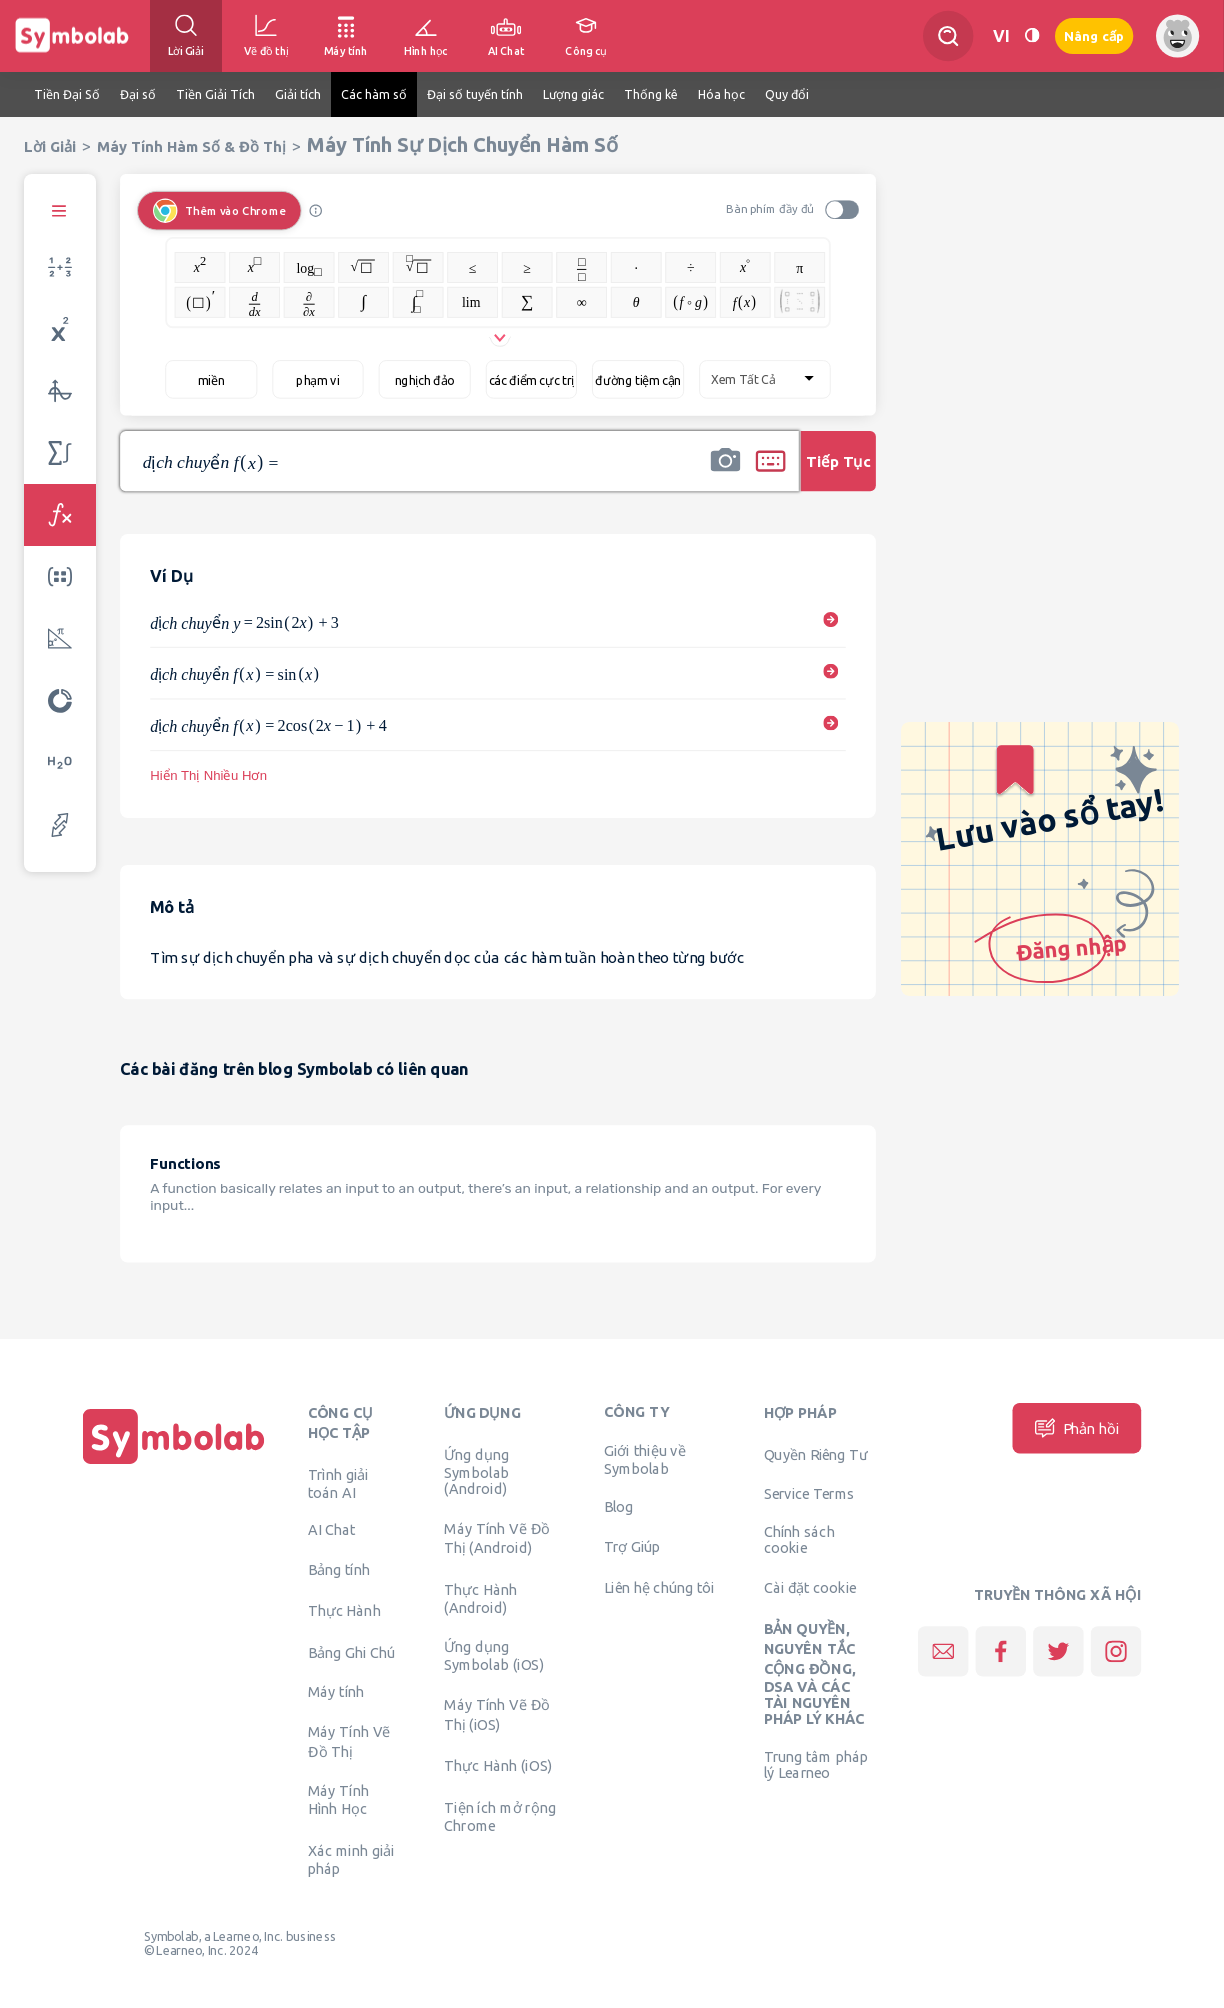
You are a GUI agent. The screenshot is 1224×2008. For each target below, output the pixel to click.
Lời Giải (50, 146)
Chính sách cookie (799, 1540)
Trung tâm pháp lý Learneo (816, 1765)
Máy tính (336, 1692)
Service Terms (809, 1494)
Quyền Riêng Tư (816, 1454)
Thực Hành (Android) (480, 1598)
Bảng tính (339, 1569)
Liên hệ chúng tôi (659, 1587)
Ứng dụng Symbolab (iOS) (494, 1656)
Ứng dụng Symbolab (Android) (476, 1471)
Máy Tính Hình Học (338, 1800)
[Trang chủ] (174, 1464)
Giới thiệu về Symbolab (645, 1460)
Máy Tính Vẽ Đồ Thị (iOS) (497, 1714)
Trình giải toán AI (338, 1483)
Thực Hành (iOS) (498, 1766)
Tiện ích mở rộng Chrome (500, 1816)
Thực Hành (344, 1611)
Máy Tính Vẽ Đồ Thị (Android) (497, 1538)
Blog (619, 1506)
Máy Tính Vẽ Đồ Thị (349, 1741)
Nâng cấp (1094, 36)
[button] (725, 474)
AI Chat (332, 1530)
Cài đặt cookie (810, 1587)
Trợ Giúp (632, 1546)
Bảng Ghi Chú (351, 1652)
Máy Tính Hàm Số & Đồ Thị (191, 146)
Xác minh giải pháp (351, 1859)
